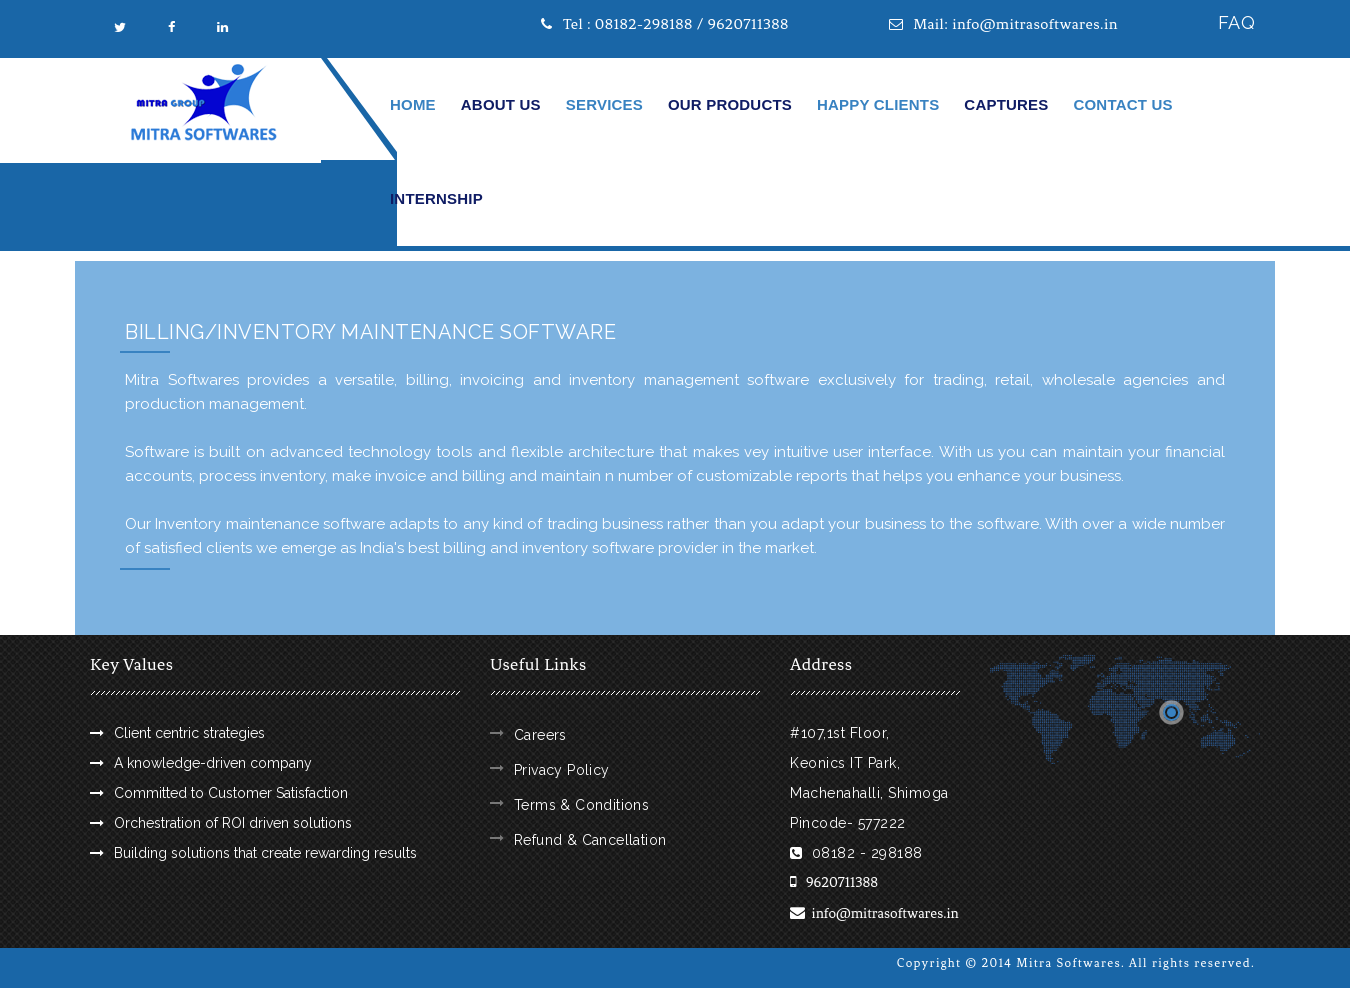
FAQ (1236, 22)
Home (413, 104)
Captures (1006, 104)
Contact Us (1122, 104)
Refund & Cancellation (590, 840)
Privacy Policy (562, 770)
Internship (436, 198)
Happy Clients (878, 104)
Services (604, 104)
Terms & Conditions (581, 805)
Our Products (730, 104)
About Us (501, 104)
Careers (540, 735)
